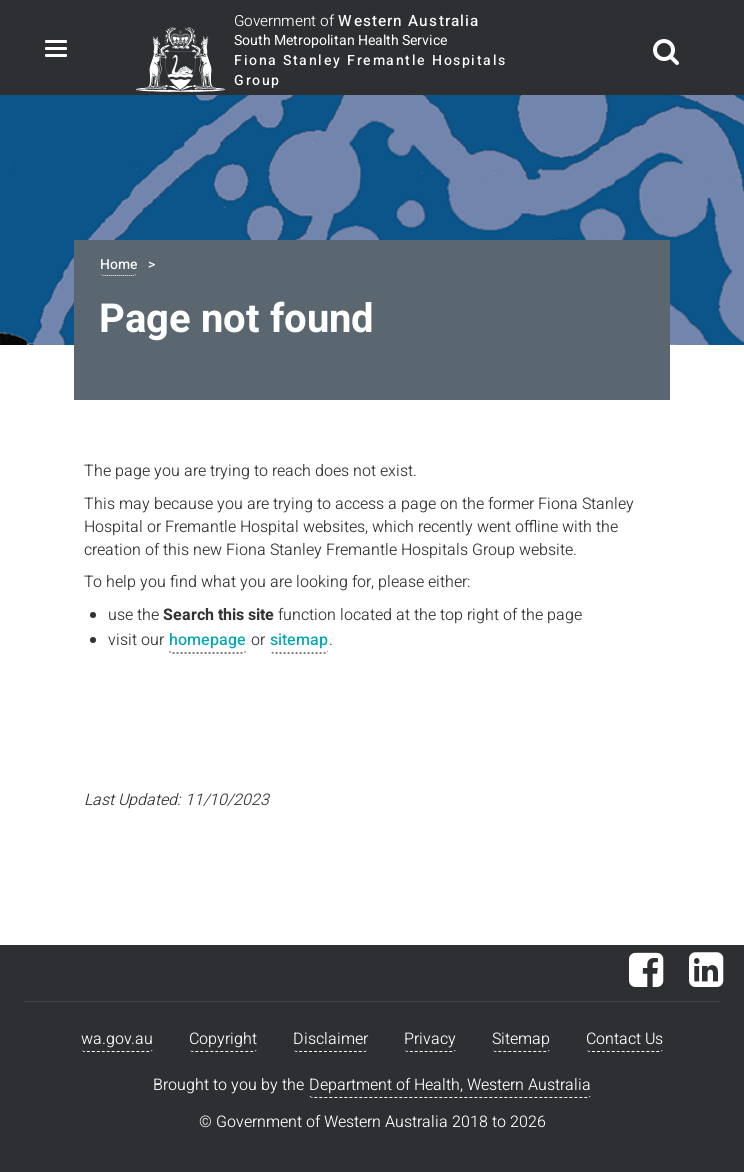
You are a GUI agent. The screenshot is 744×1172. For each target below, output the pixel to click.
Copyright (223, 1039)
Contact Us (624, 1039)
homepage (207, 640)
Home (118, 264)
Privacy (430, 1039)
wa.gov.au (117, 1039)
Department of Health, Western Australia (450, 1085)
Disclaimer (330, 1039)
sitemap (299, 640)
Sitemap (521, 1039)
